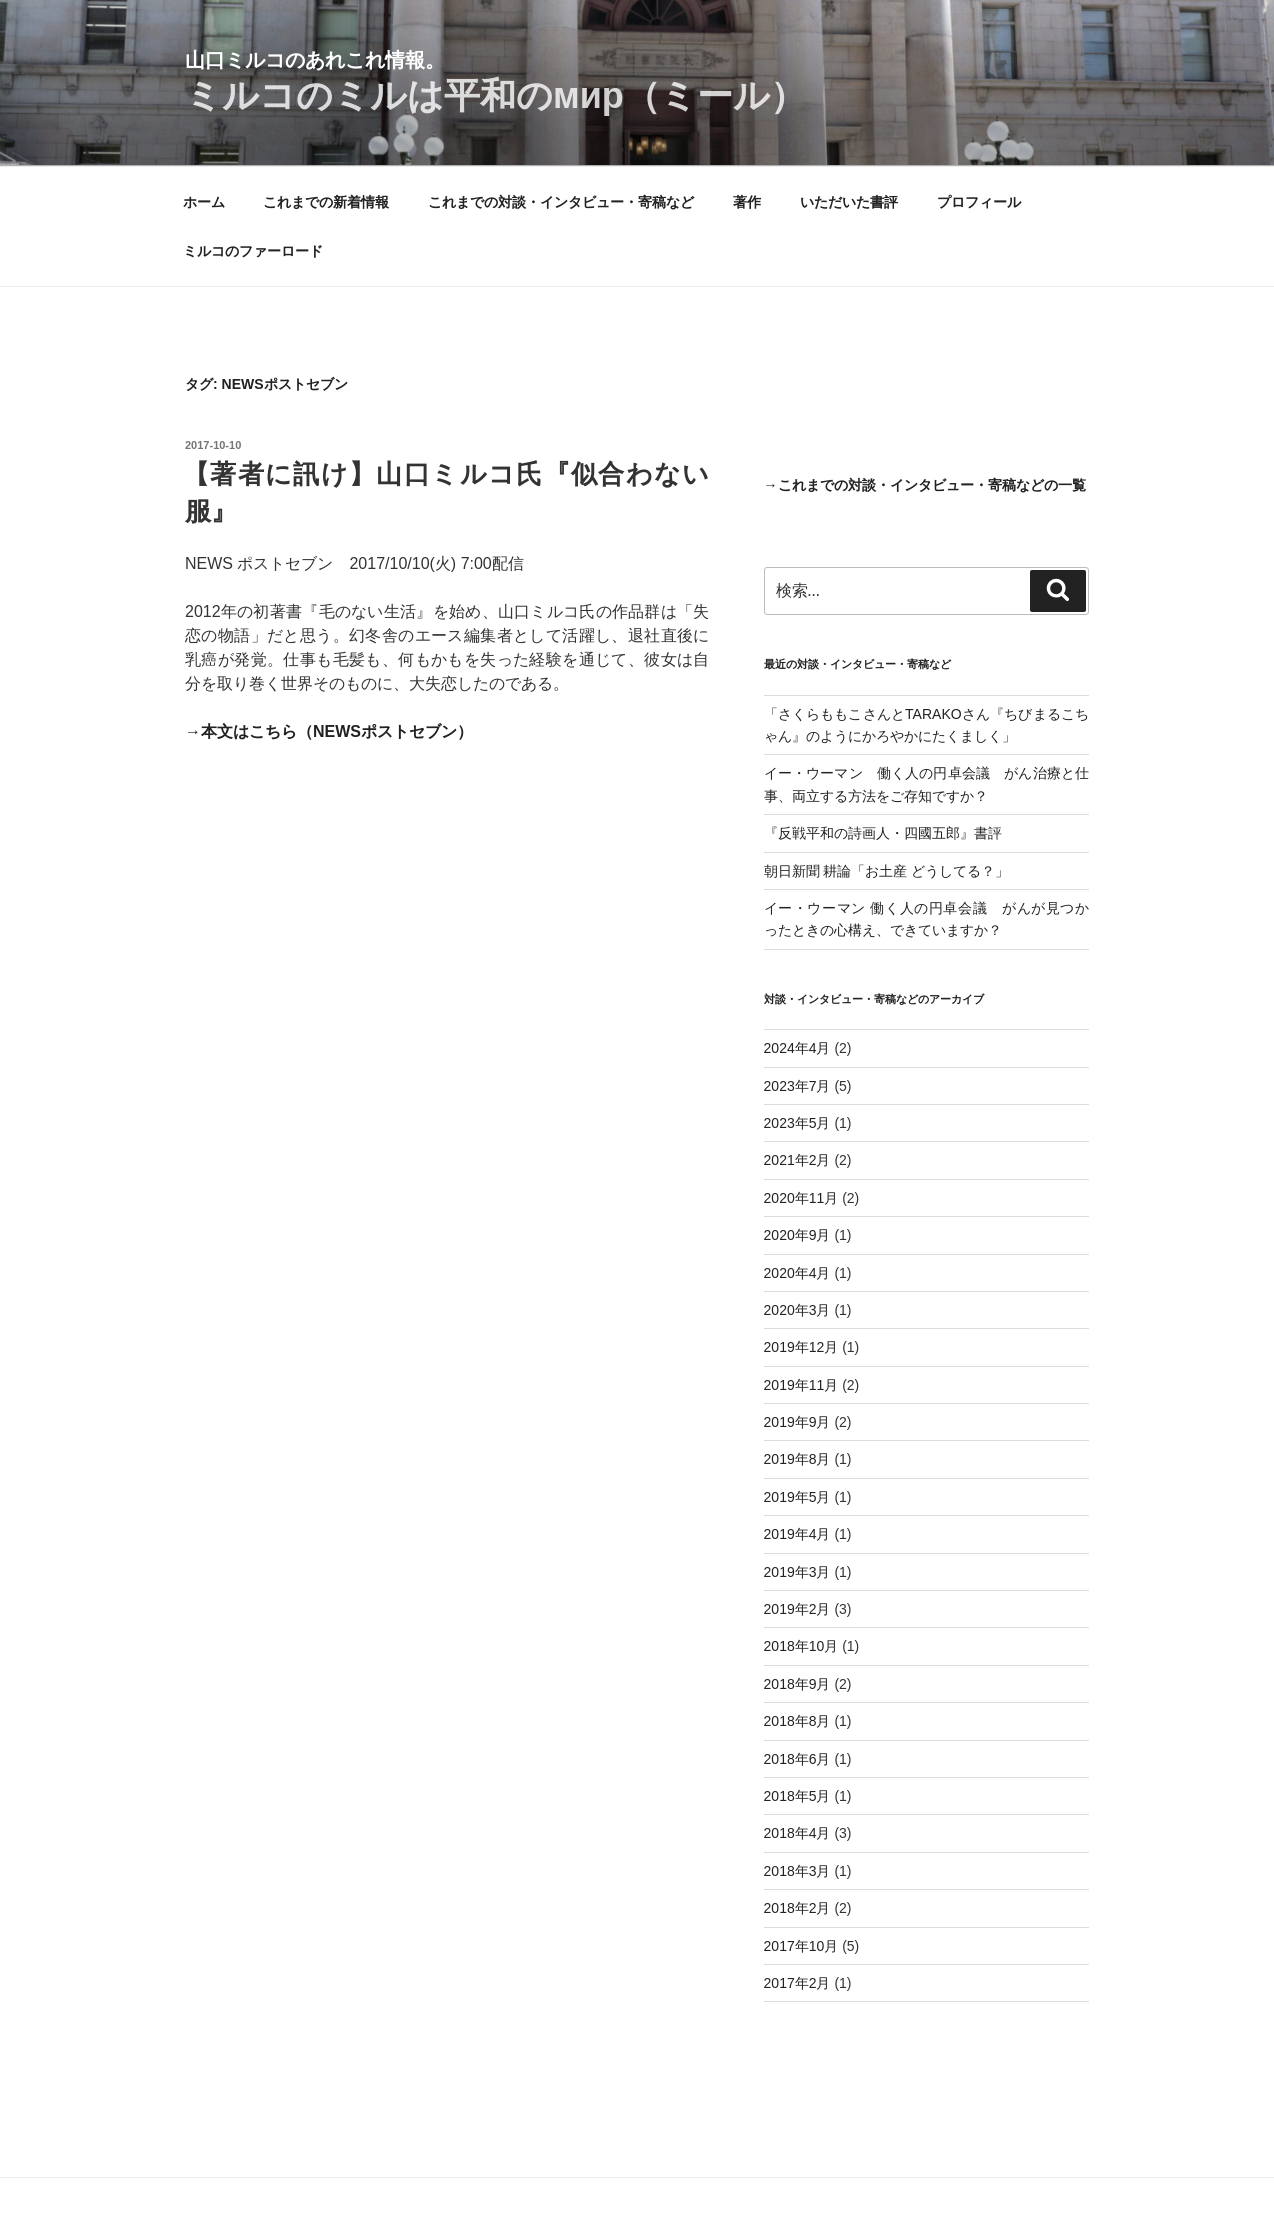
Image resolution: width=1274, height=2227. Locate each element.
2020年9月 (797, 1235)
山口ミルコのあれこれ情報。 (315, 60)
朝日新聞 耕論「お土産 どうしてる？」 (887, 871)
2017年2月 (797, 1983)
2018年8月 (797, 1721)
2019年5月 (797, 1497)
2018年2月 (797, 1908)
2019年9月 (797, 1422)
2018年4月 (797, 1833)
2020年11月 (801, 1198)
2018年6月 (797, 1759)
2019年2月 (797, 1609)
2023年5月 (797, 1123)
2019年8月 (797, 1459)
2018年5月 (797, 1796)
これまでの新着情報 (326, 202)
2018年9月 (797, 1684)
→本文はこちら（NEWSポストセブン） (329, 731)
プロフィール (979, 202)
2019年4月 (797, 1534)
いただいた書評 (849, 202)
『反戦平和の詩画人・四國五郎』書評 (883, 833)
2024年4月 (797, 1048)
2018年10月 (801, 1646)
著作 (747, 202)
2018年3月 (797, 1871)
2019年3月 (797, 1572)
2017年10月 (801, 1946)
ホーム (204, 202)
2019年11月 (801, 1385)
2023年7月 (797, 1086)
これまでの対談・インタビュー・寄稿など (561, 202)
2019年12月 (801, 1347)
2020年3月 (797, 1310)
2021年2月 (797, 1160)
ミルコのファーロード (253, 251)
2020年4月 (797, 1273)
